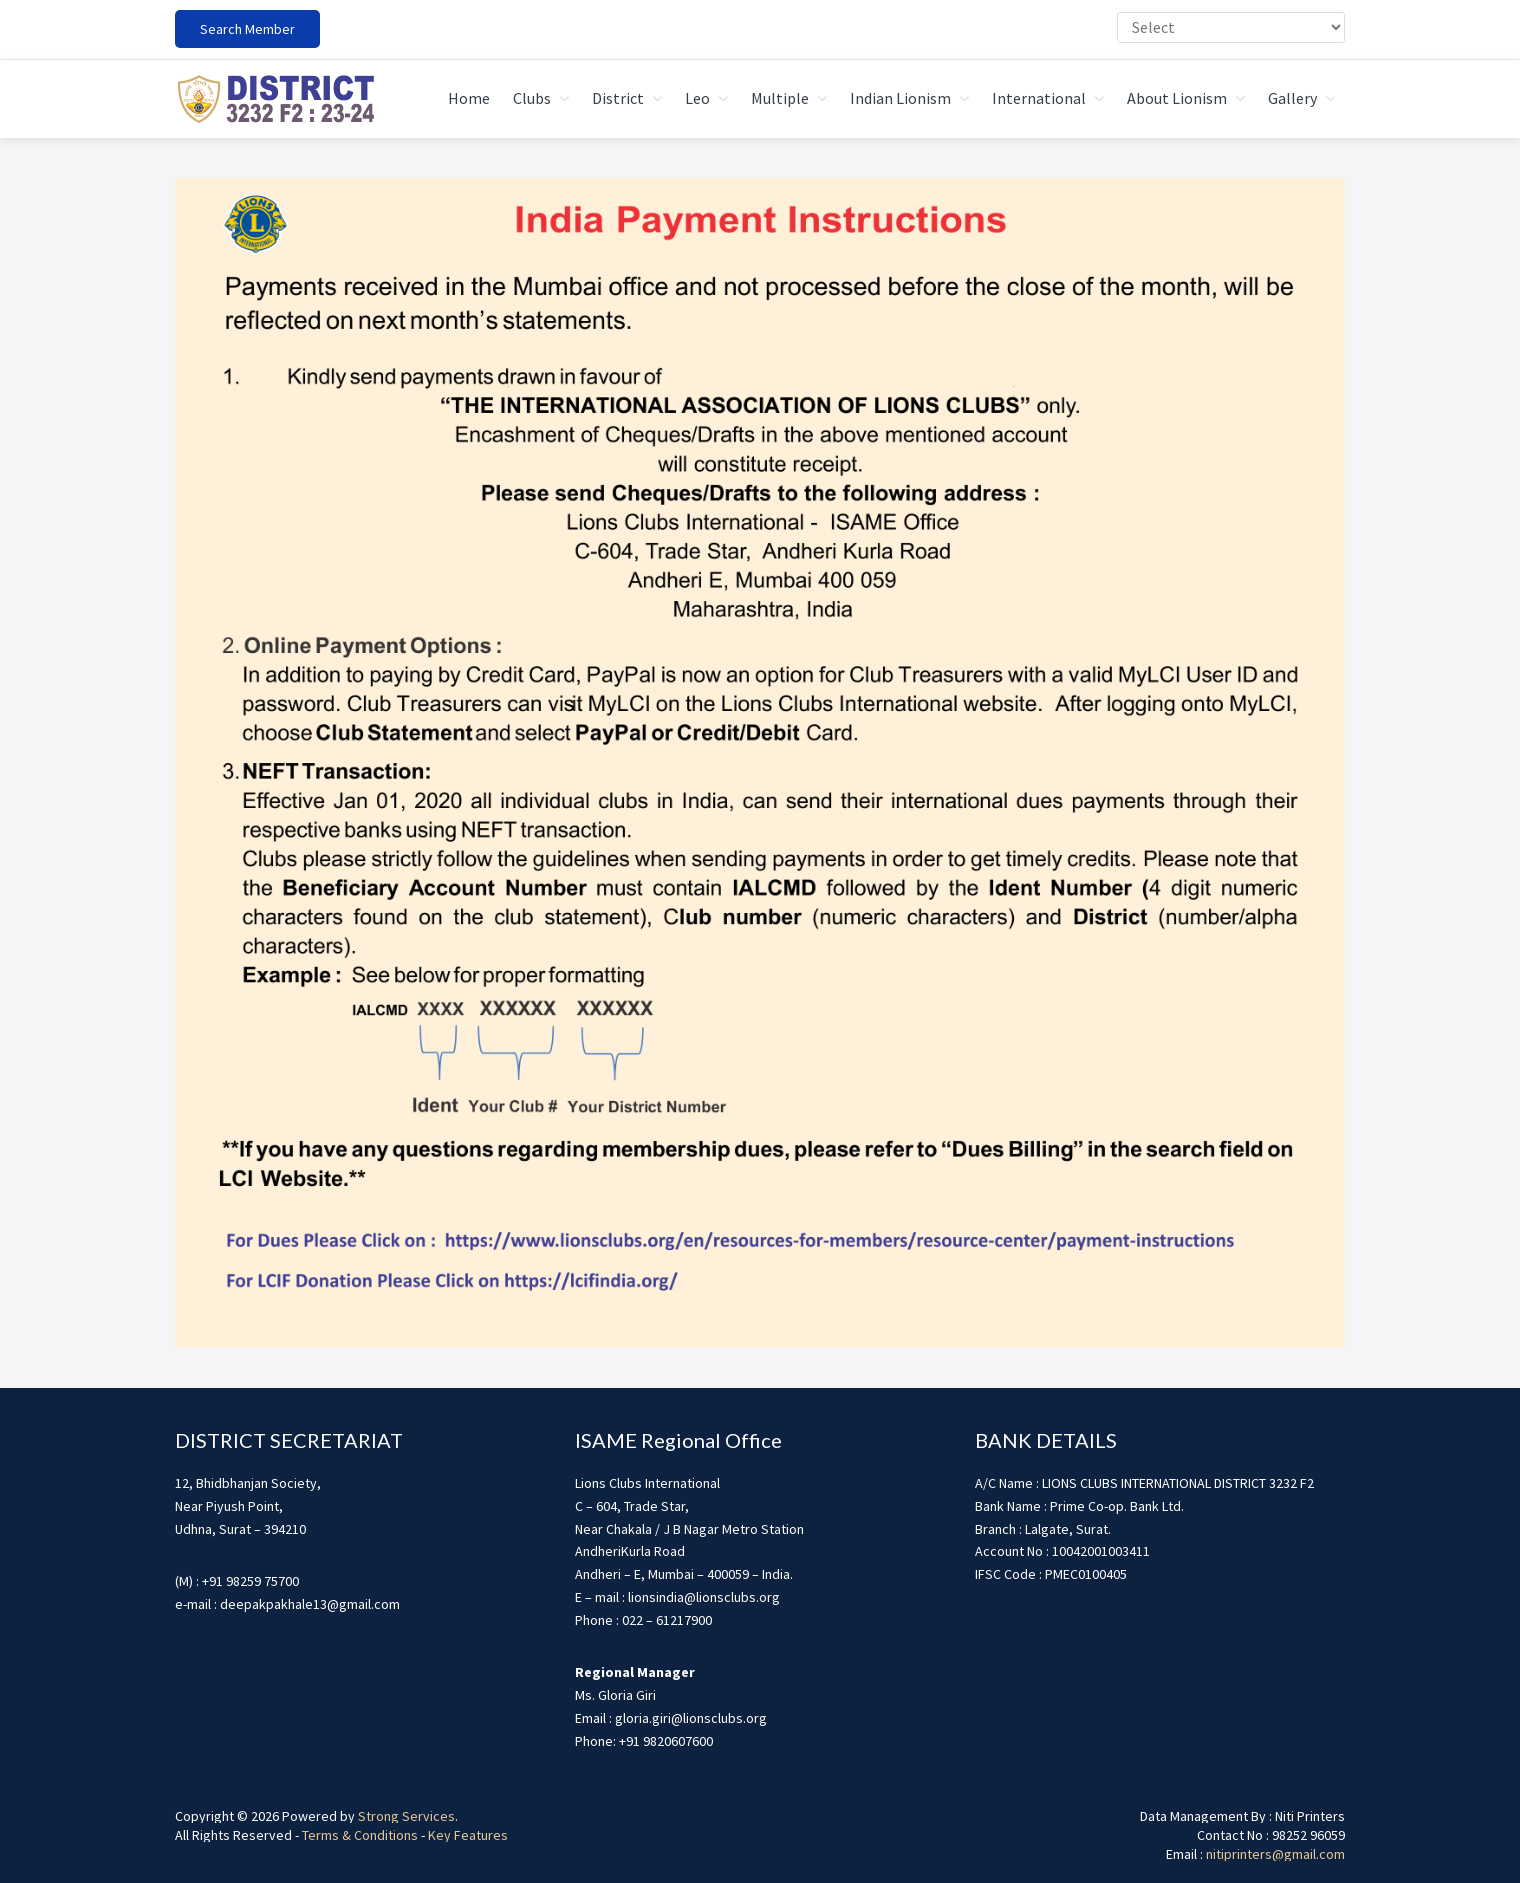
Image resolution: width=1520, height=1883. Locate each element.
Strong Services (406, 1816)
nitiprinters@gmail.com (1275, 1854)
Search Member (247, 29)
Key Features (468, 1835)
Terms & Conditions (360, 1835)
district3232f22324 (275, 99)
